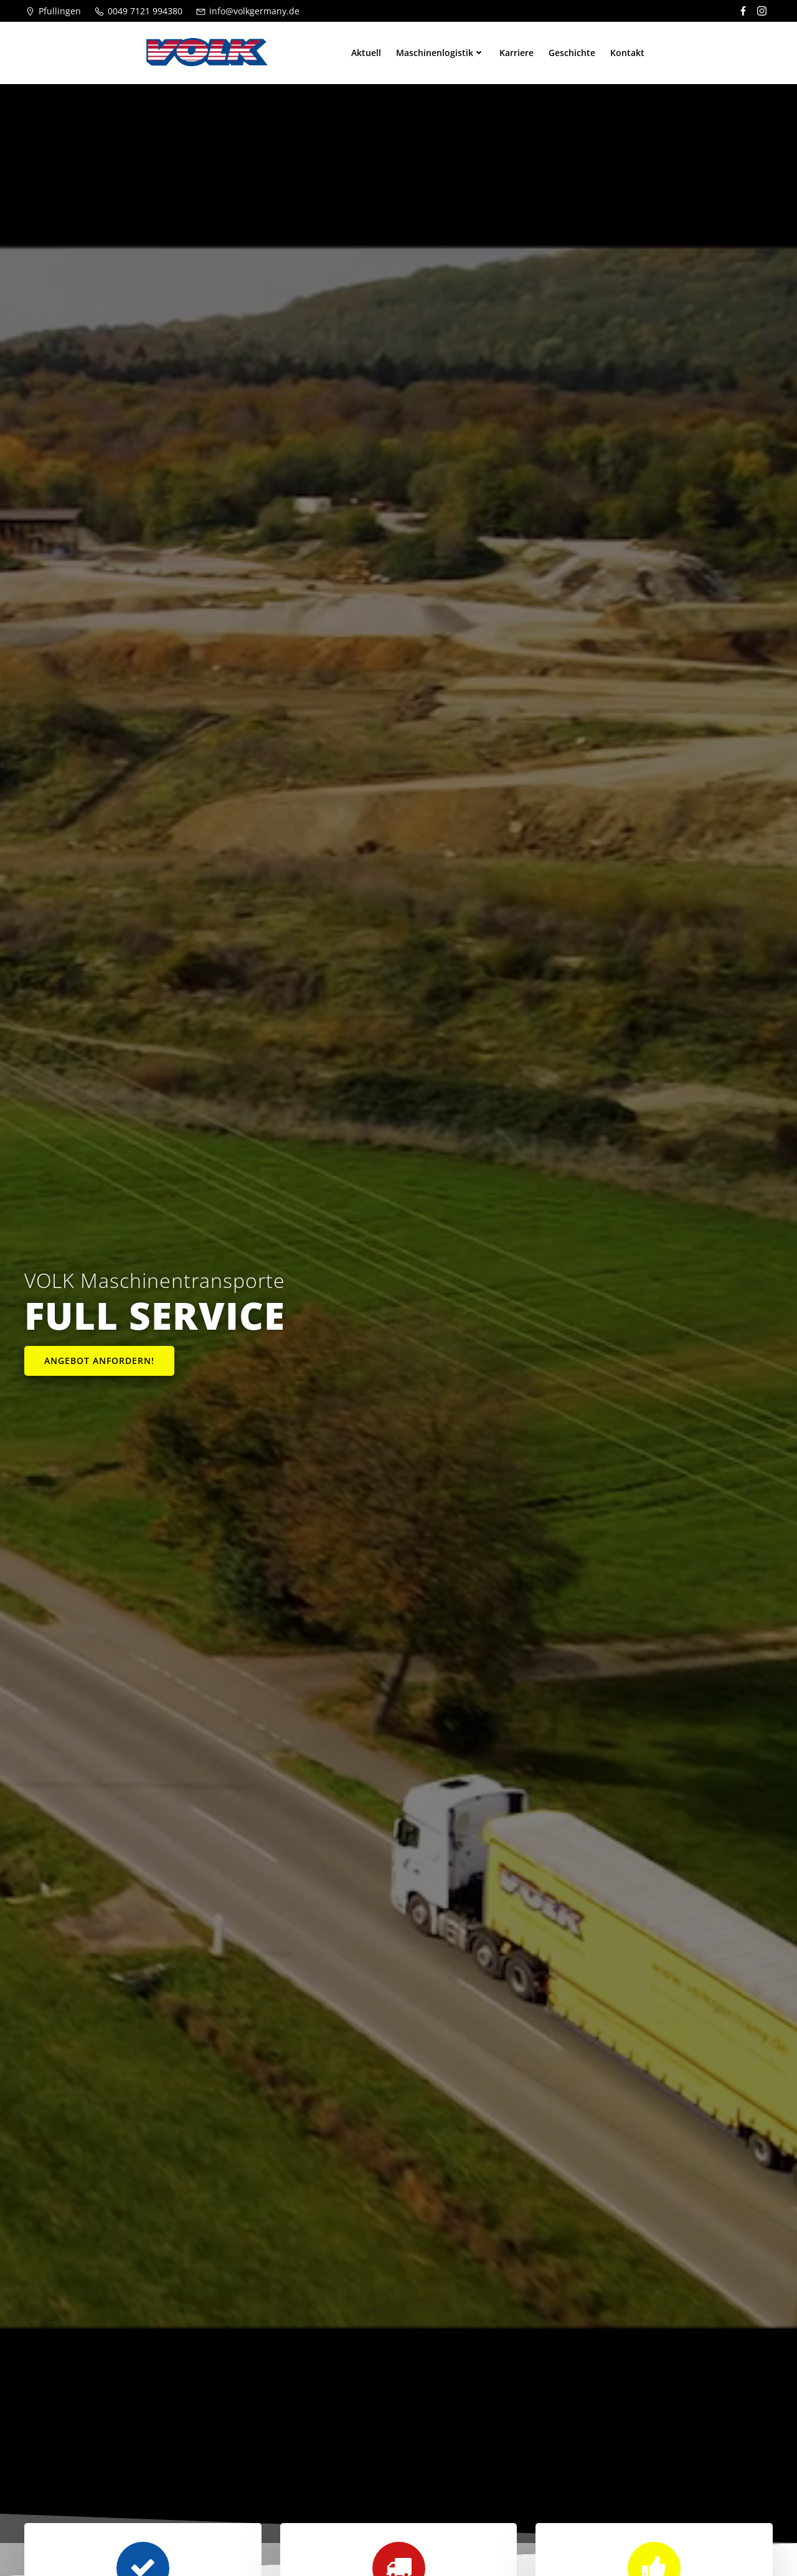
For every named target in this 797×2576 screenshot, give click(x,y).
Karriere (516, 53)
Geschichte (572, 53)
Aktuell (366, 53)
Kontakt (627, 53)
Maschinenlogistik (440, 53)
